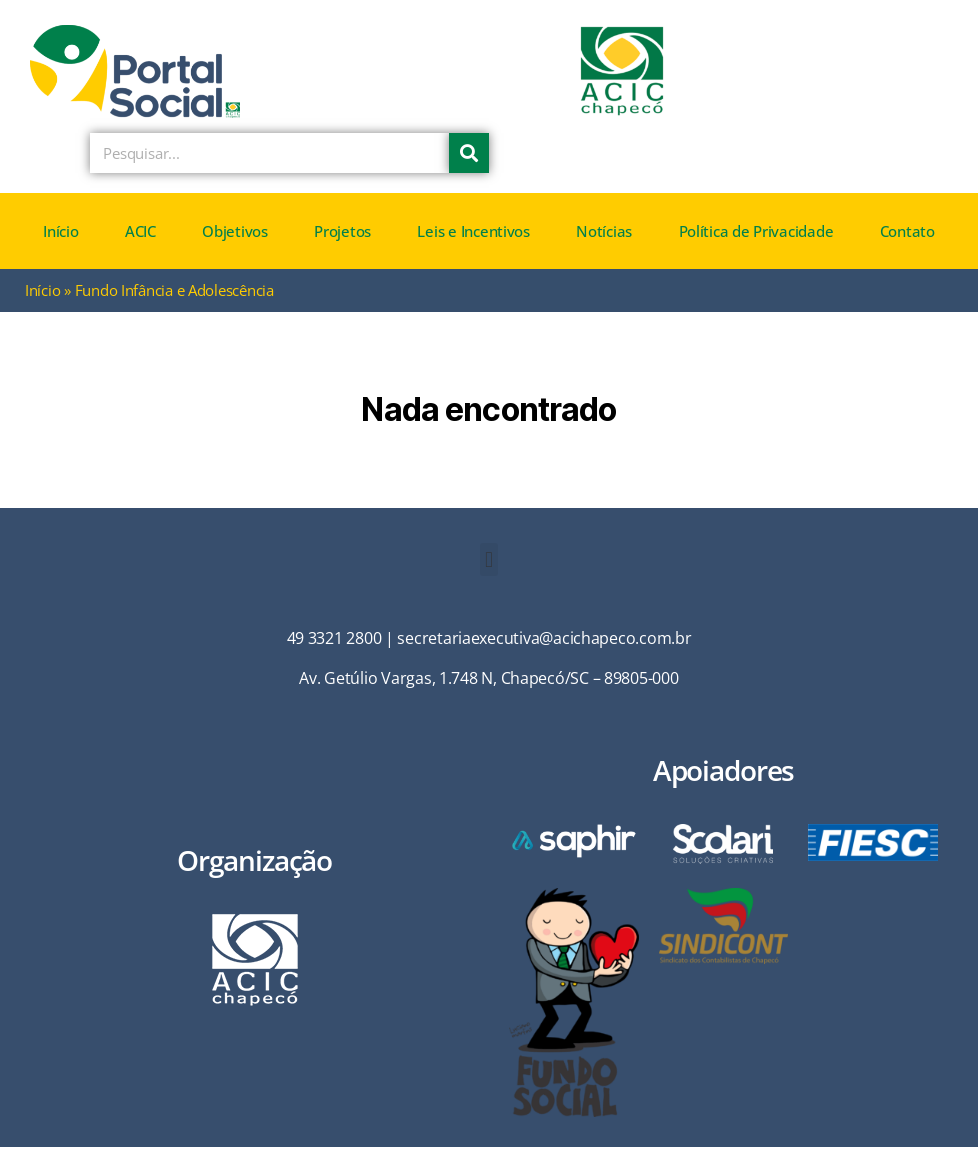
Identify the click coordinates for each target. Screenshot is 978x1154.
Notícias (604, 239)
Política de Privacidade (756, 239)
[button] (489, 567)
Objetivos (235, 239)
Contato (907, 239)
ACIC (140, 239)
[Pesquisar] (469, 161)
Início (60, 239)
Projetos (342, 239)
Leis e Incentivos (473, 239)
